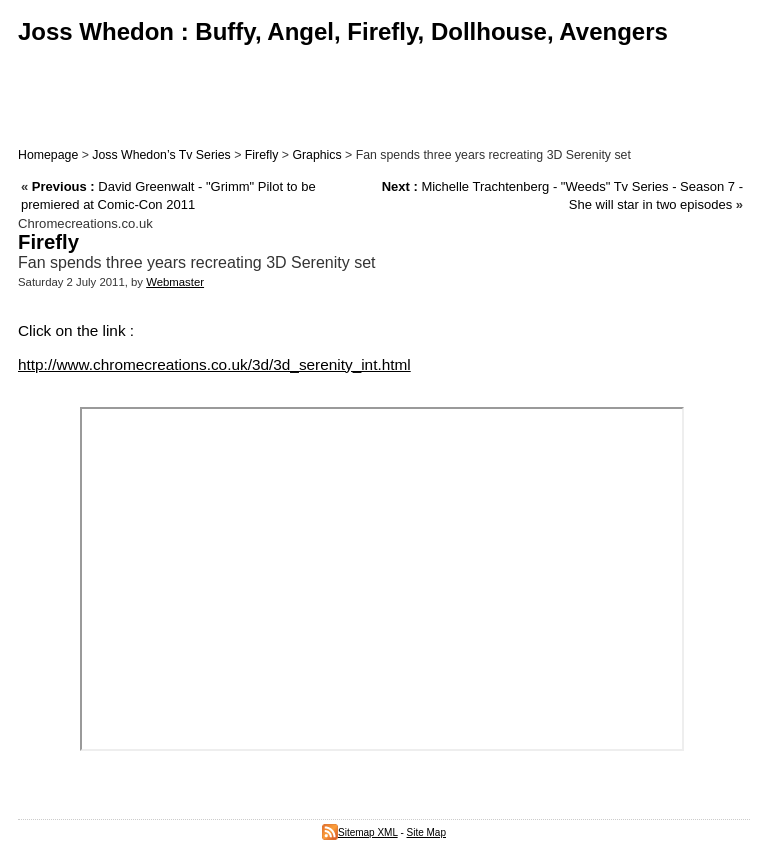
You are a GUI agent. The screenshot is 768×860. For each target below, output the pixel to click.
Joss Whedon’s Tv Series (161, 155)
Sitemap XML (360, 832)
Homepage (48, 155)
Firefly (262, 155)
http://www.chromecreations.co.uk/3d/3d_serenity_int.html (214, 364)
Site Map (426, 832)
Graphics (316, 155)
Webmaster (175, 282)
